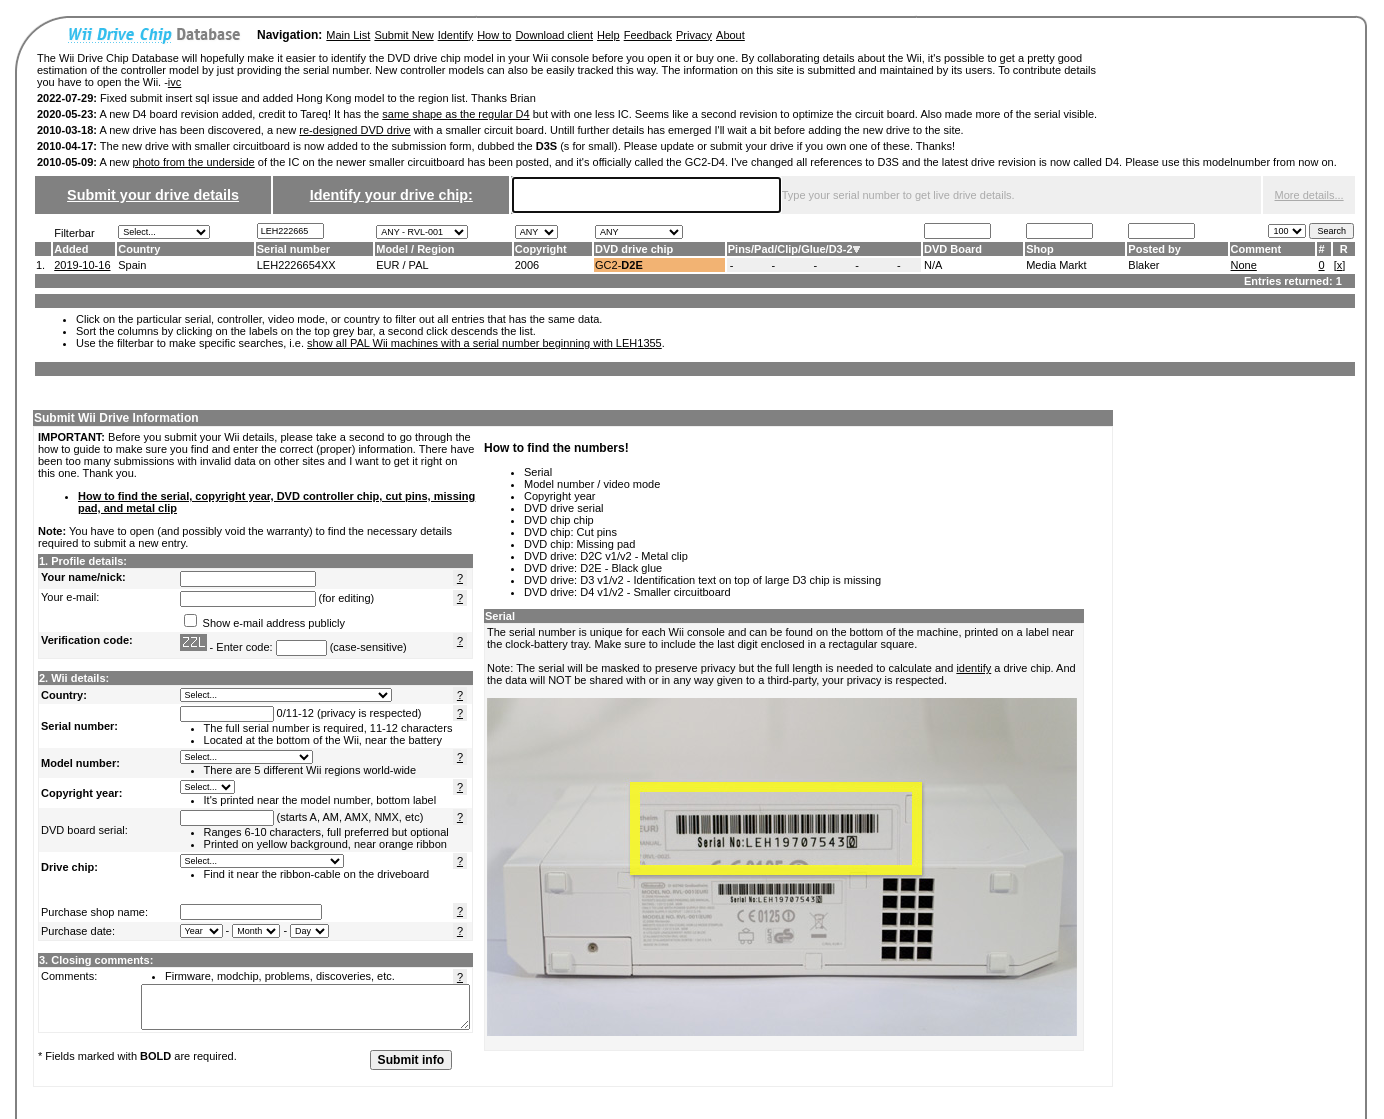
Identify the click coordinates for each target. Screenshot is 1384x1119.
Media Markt (1056, 265)
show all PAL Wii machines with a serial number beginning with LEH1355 (484, 343)
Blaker (1143, 265)
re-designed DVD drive (354, 130)
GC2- (619, 265)
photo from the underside (193, 162)
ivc (174, 82)
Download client (554, 35)
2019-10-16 (82, 265)
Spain (132, 265)
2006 (527, 265)
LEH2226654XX (296, 265)
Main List (348, 35)
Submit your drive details (153, 195)
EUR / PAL (402, 265)
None (1244, 265)
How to (494, 35)
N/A (933, 265)
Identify (455, 35)
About (730, 35)
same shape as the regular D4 (455, 114)
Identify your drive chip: (391, 195)
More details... (1309, 195)
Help (608, 35)
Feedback (648, 35)
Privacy (694, 35)
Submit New (403, 35)
